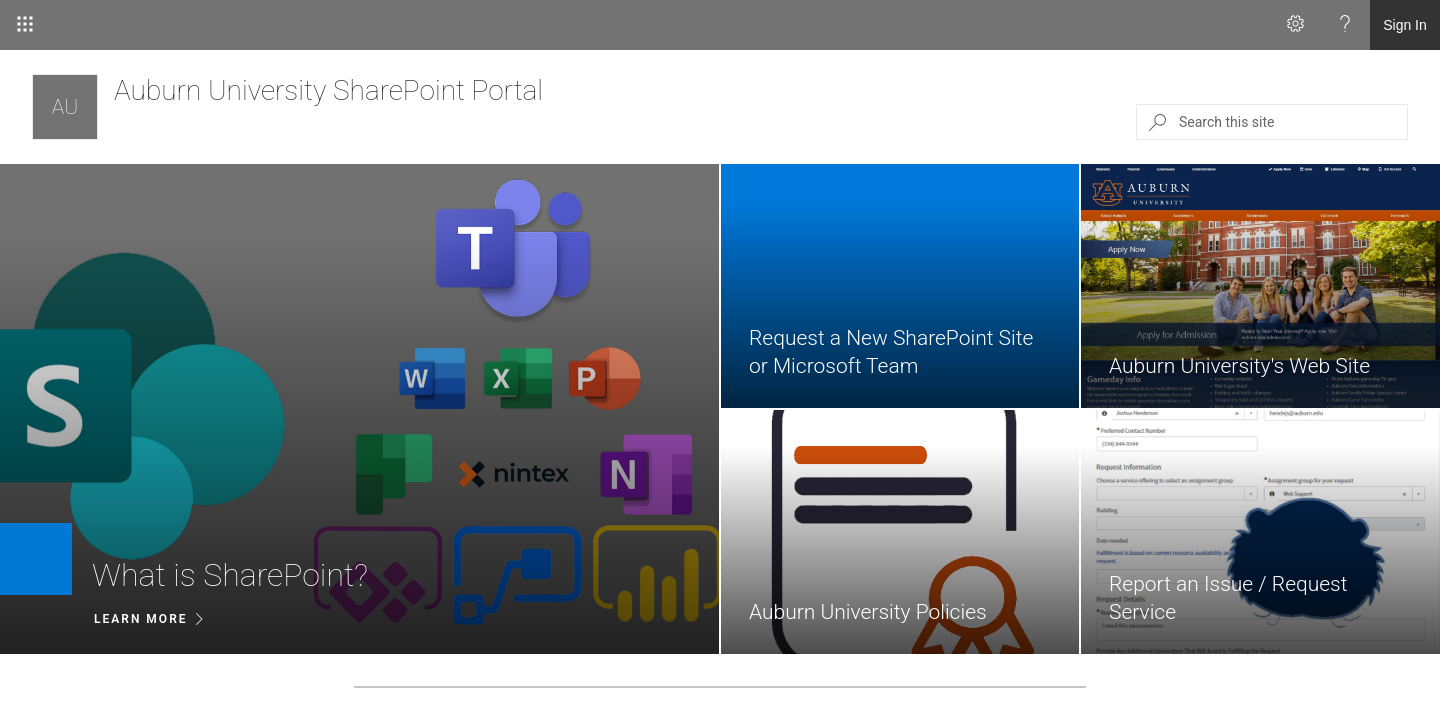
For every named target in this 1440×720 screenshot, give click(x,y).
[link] (359, 409)
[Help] (1345, 25)
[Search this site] (1292, 122)
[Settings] (1295, 25)
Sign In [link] (1405, 25)
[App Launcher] (25, 25)
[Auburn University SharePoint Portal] (65, 107)
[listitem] (359, 409)
